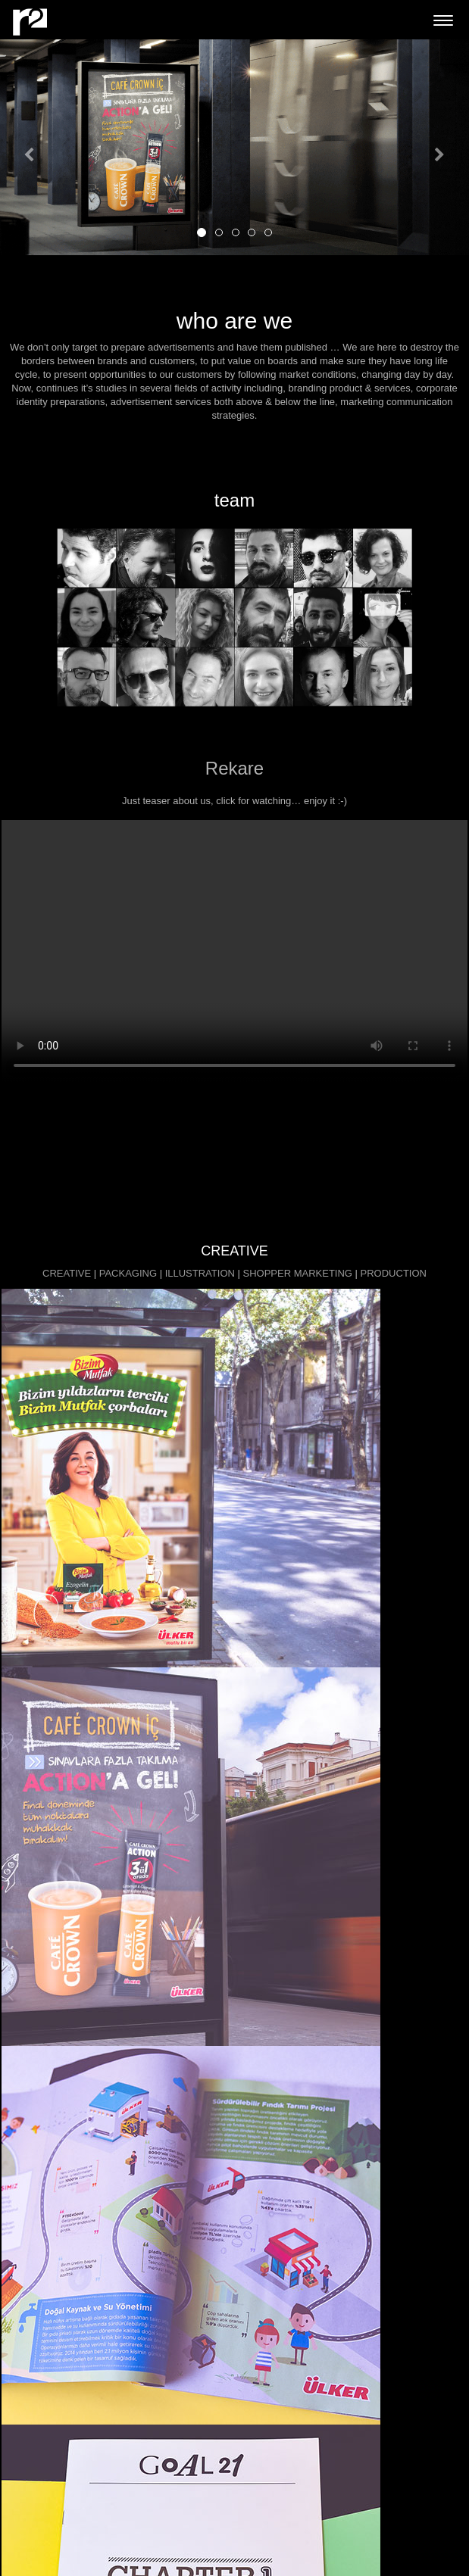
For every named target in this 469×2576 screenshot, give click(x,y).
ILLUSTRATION (200, 1273)
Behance (27, 2494)
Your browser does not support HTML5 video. (234, 951)
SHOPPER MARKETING (297, 1273)
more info (233, 2010)
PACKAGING (128, 1273)
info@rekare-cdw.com (55, 2392)
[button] (35, 147)
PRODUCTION (394, 1273)
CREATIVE (66, 1273)
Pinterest (27, 2522)
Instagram (31, 2509)
